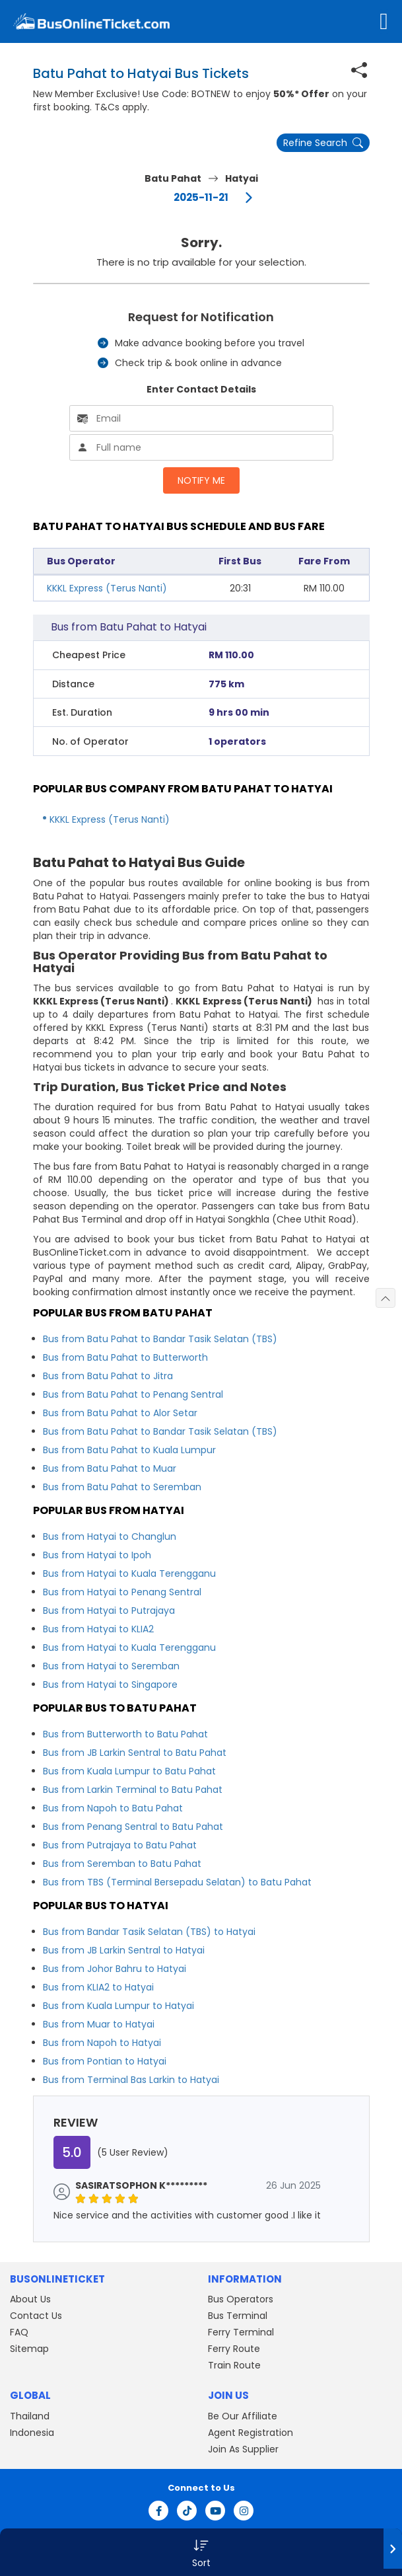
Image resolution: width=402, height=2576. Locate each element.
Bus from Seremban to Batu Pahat (122, 1863)
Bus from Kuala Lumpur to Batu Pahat (129, 1771)
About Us (30, 2299)
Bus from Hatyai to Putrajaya (109, 1610)
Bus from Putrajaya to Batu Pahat (120, 1845)
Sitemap (29, 2348)
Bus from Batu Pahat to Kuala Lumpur (129, 1450)
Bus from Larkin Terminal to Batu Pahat (132, 1789)
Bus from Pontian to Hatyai (104, 2061)
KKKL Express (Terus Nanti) (107, 588)
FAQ (19, 2332)
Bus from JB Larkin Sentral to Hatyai (124, 1950)
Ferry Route (234, 2348)
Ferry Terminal (241, 2332)
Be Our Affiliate (242, 2416)
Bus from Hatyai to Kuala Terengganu (129, 1573)
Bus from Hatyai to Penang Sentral (122, 1592)
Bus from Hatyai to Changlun (109, 1536)
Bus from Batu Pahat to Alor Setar (120, 1413)
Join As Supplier (243, 2449)
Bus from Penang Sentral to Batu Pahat (133, 1826)
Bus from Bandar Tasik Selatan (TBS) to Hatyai (149, 1931)
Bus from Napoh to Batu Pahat (113, 1808)
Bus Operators (240, 2299)
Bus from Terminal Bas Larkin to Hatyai (131, 2079)
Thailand (30, 2416)
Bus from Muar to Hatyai (98, 2024)
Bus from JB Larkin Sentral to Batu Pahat (134, 1752)
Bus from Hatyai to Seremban (111, 1666)
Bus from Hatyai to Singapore (110, 1684)
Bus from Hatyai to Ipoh (97, 1555)
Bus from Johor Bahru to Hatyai (114, 1968)
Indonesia (32, 2432)
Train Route (234, 2365)
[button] (201, 2552)
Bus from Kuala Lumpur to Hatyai (118, 2005)
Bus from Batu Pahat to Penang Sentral (133, 1394)
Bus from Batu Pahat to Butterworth (125, 1357)
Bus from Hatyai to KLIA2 (98, 1629)
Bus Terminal (237, 2315)
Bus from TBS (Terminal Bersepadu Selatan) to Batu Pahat (177, 1882)
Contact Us (36, 2315)
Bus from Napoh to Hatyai (102, 2042)
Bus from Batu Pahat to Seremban (122, 1487)
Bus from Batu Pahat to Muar (109, 1468)
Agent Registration (250, 2432)
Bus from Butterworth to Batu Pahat (125, 1734)
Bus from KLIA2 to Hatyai (98, 1987)
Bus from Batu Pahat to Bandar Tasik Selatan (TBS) (160, 1338)
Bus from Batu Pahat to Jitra (108, 1376)
